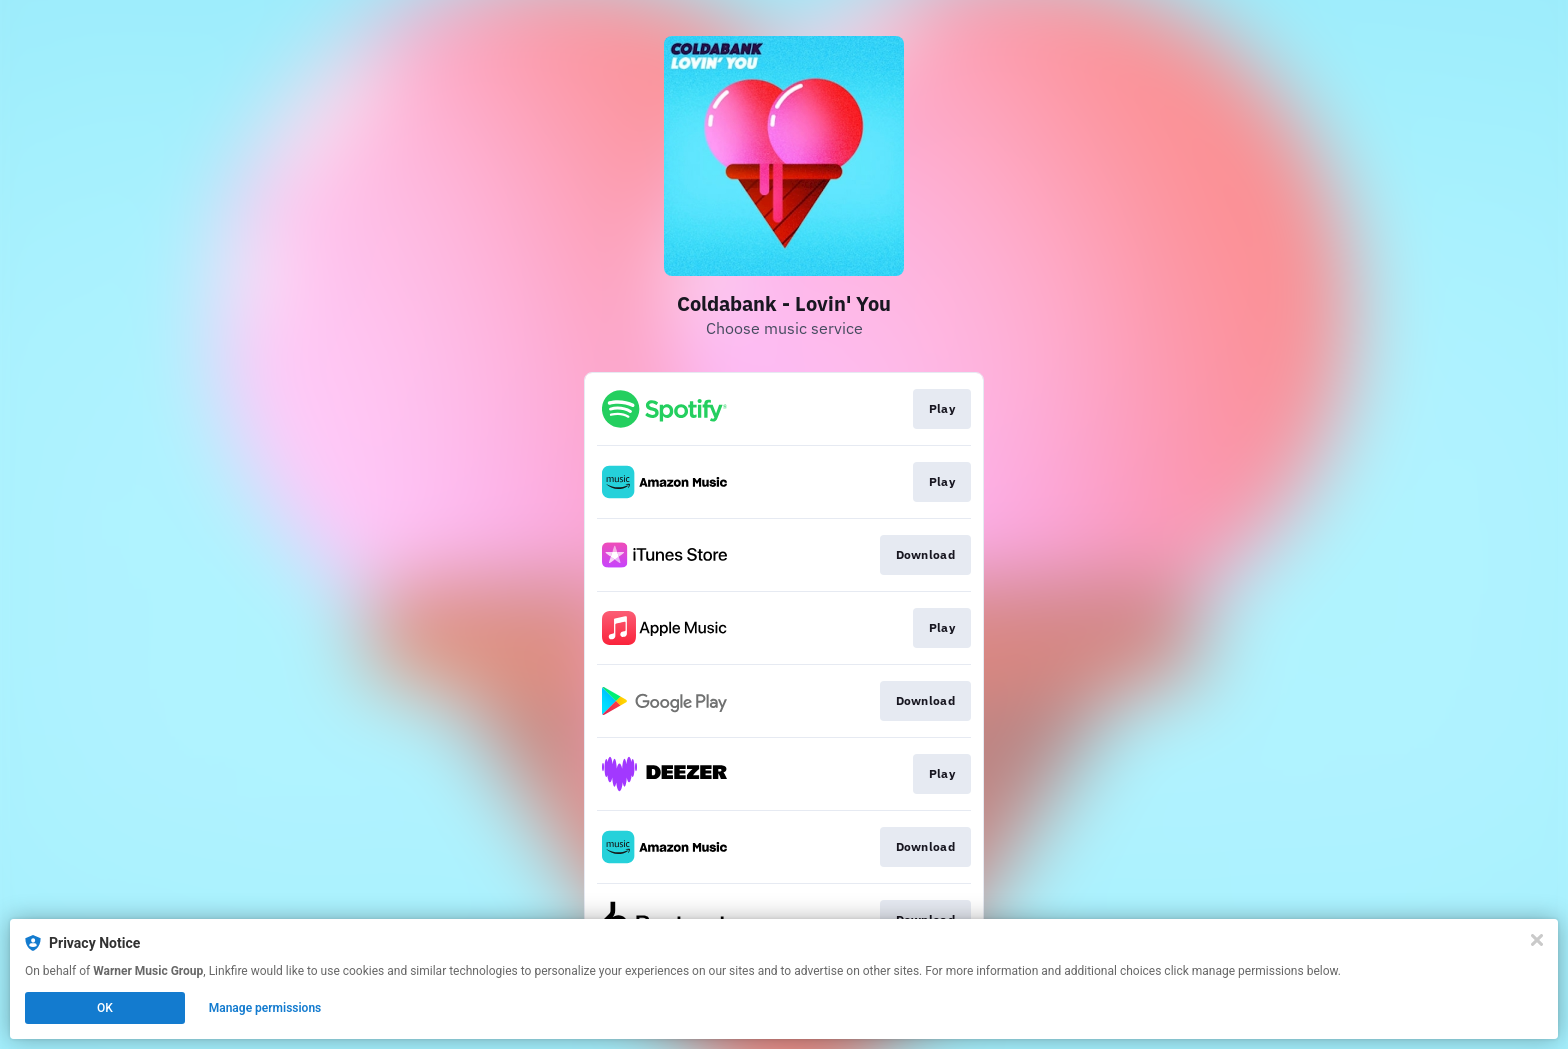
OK (105, 1008)
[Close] (1537, 940)
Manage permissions (265, 1008)
